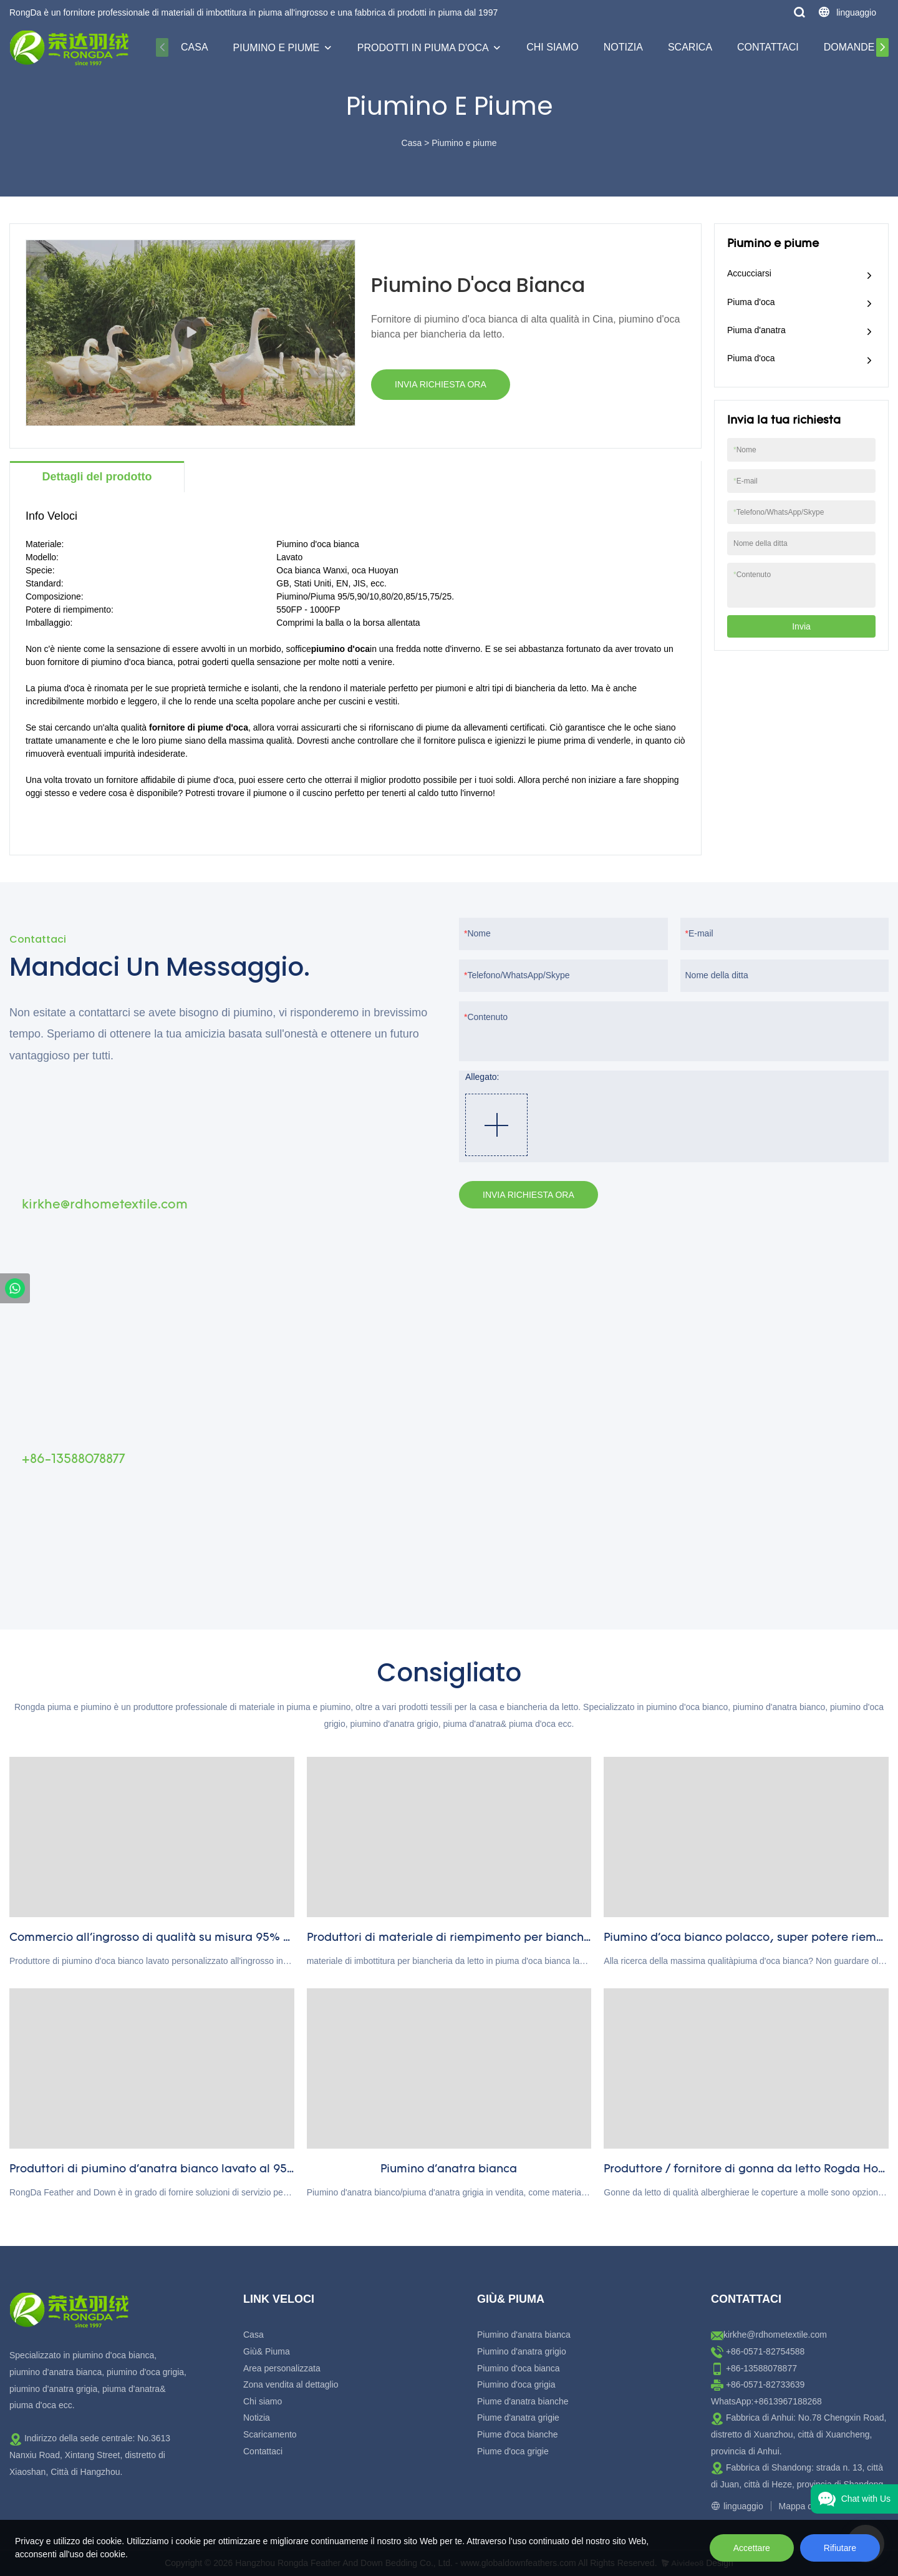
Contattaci (768, 47)
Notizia (623, 47)
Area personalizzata (282, 2368)
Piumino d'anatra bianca (524, 2335)
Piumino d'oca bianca (518, 2368)
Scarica (690, 47)
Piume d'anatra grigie (518, 2418)
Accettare (751, 2548)
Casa (194, 47)
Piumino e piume (276, 47)
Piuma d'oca (751, 302)
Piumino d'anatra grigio (521, 2351)
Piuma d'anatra (756, 330)
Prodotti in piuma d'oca (423, 47)
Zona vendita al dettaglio (291, 2384)
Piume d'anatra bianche (523, 2401)
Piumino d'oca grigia (516, 2384)
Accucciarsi (749, 273)
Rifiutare (840, 2548)
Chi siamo (552, 47)
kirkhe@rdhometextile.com (775, 2335)
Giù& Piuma (266, 2351)
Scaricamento (270, 2434)
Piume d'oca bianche (517, 2434)
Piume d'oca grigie (513, 2451)
